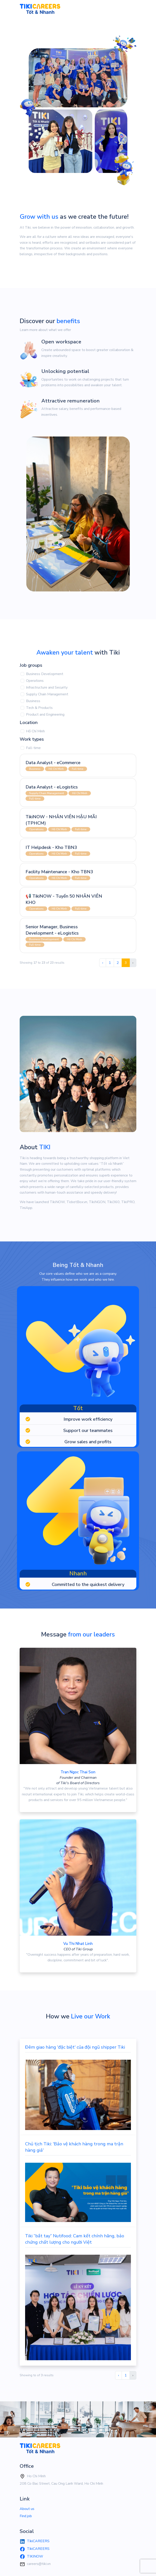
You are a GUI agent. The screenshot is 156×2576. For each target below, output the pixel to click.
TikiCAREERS (38, 2541)
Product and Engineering (45, 714)
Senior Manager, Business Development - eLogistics (52, 930)
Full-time (33, 747)
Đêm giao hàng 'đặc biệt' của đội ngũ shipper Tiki (75, 2047)
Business (33, 701)
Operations (35, 680)
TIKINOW (35, 2556)
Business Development (44, 673)
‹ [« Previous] (102, 962)
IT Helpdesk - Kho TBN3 (51, 847)
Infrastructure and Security (47, 687)
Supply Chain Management (47, 694)
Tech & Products (39, 707)
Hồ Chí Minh (35, 731)
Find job (26, 2516)
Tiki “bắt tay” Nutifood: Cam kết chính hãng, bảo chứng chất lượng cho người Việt (74, 2239)
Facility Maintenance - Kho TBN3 (59, 872)
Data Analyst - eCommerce (53, 763)
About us (27, 2508)
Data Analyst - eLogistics (52, 787)
